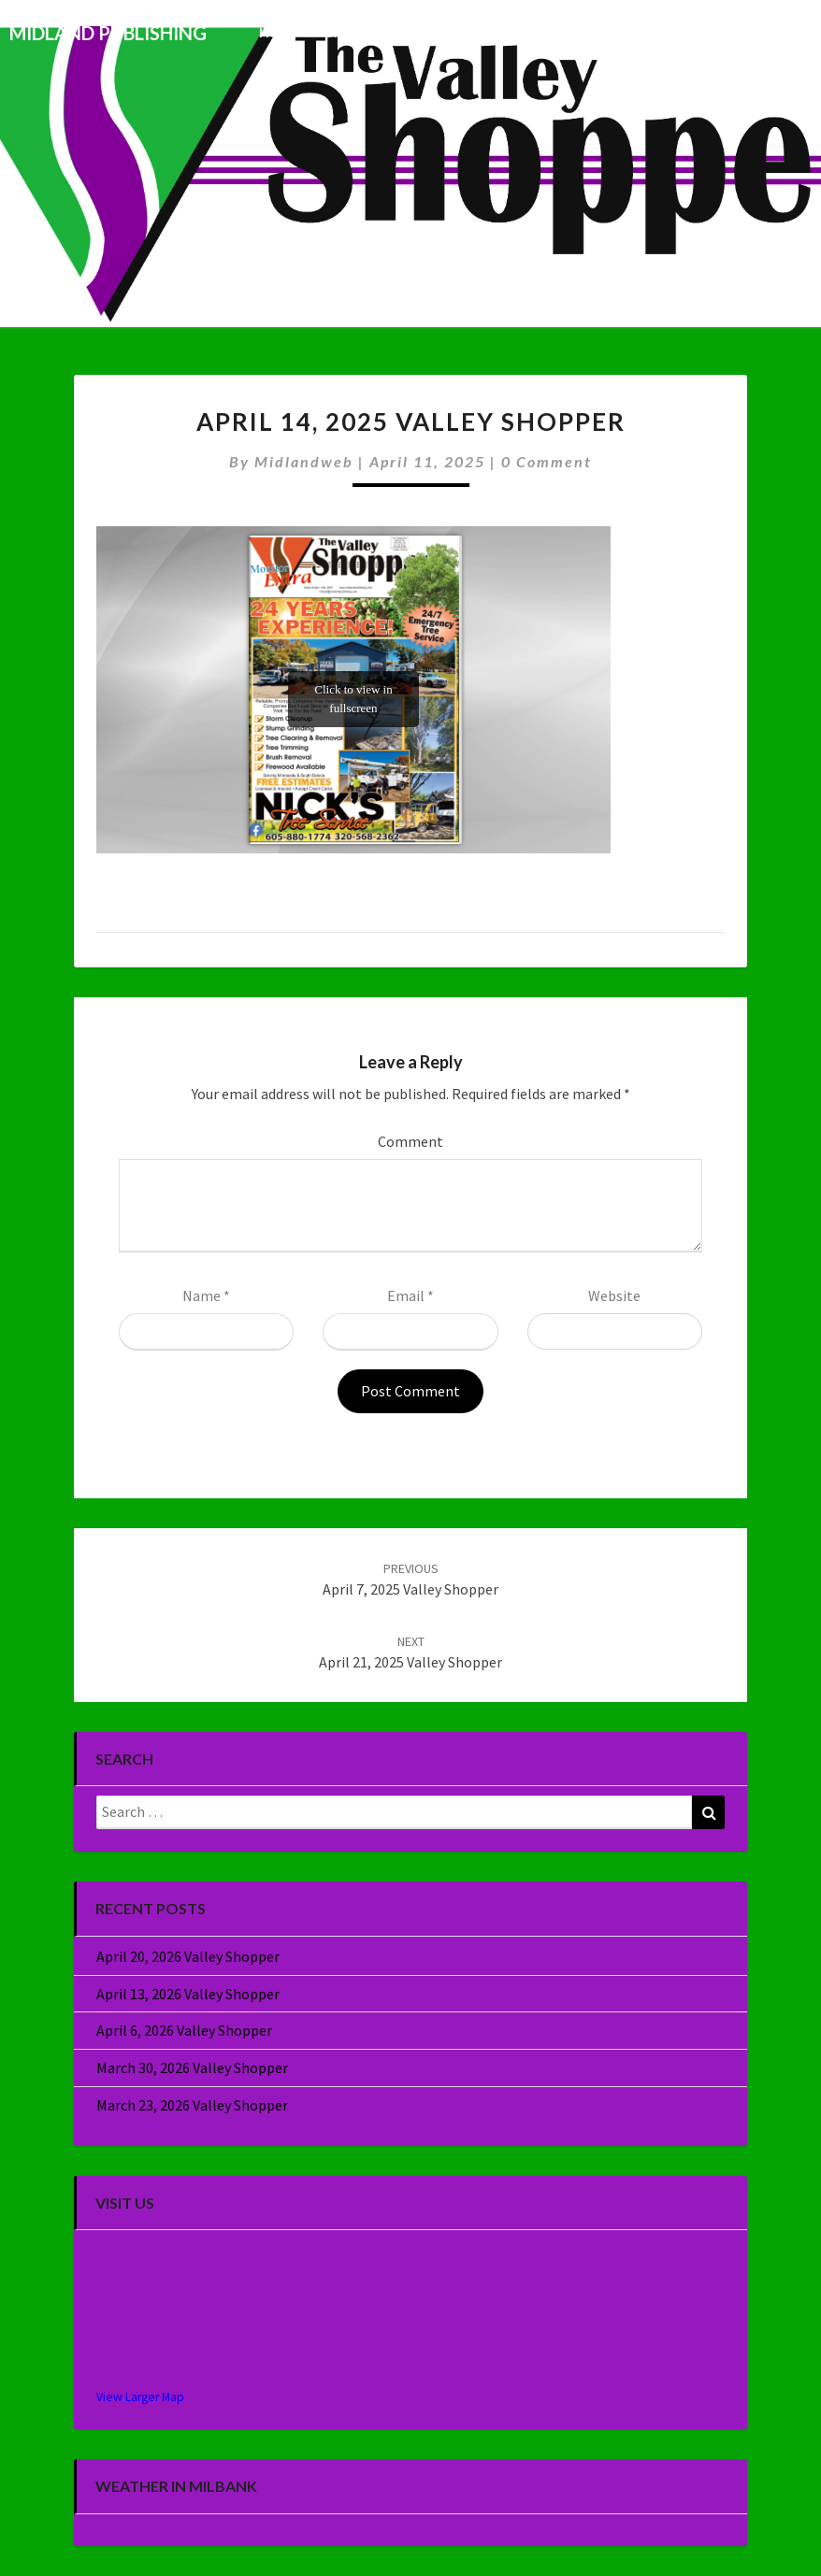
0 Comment (546, 461)
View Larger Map (140, 2397)
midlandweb (303, 461)
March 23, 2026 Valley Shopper (192, 2105)
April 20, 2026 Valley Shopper (188, 1956)
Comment (410, 1141)
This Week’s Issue (379, 32)
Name (206, 1295)
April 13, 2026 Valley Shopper (188, 1993)
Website (614, 1295)
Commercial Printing (527, 32)
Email (410, 1295)
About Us (769, 32)
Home (277, 32)
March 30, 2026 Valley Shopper (192, 2067)
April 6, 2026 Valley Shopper (184, 2030)
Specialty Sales (665, 32)
